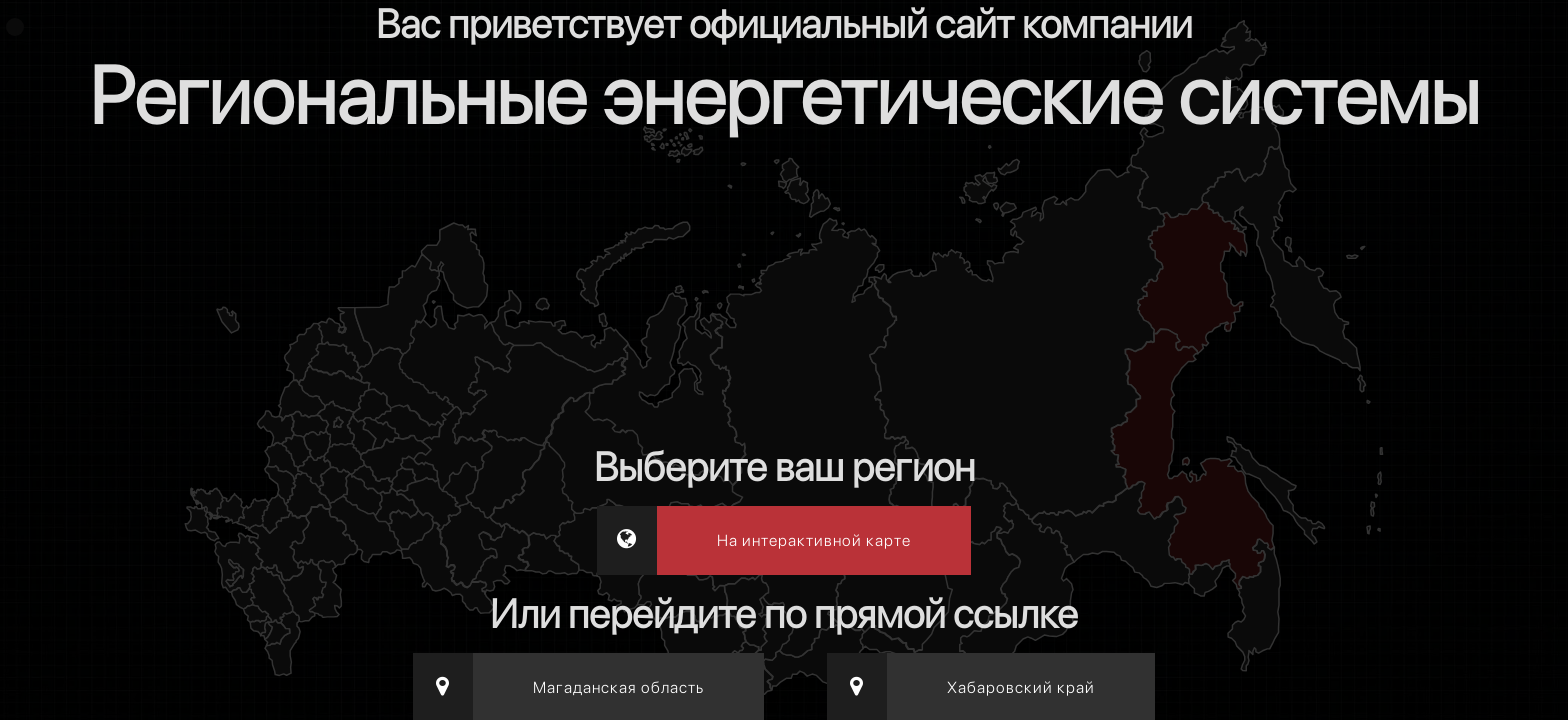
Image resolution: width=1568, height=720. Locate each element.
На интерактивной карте (814, 540)
